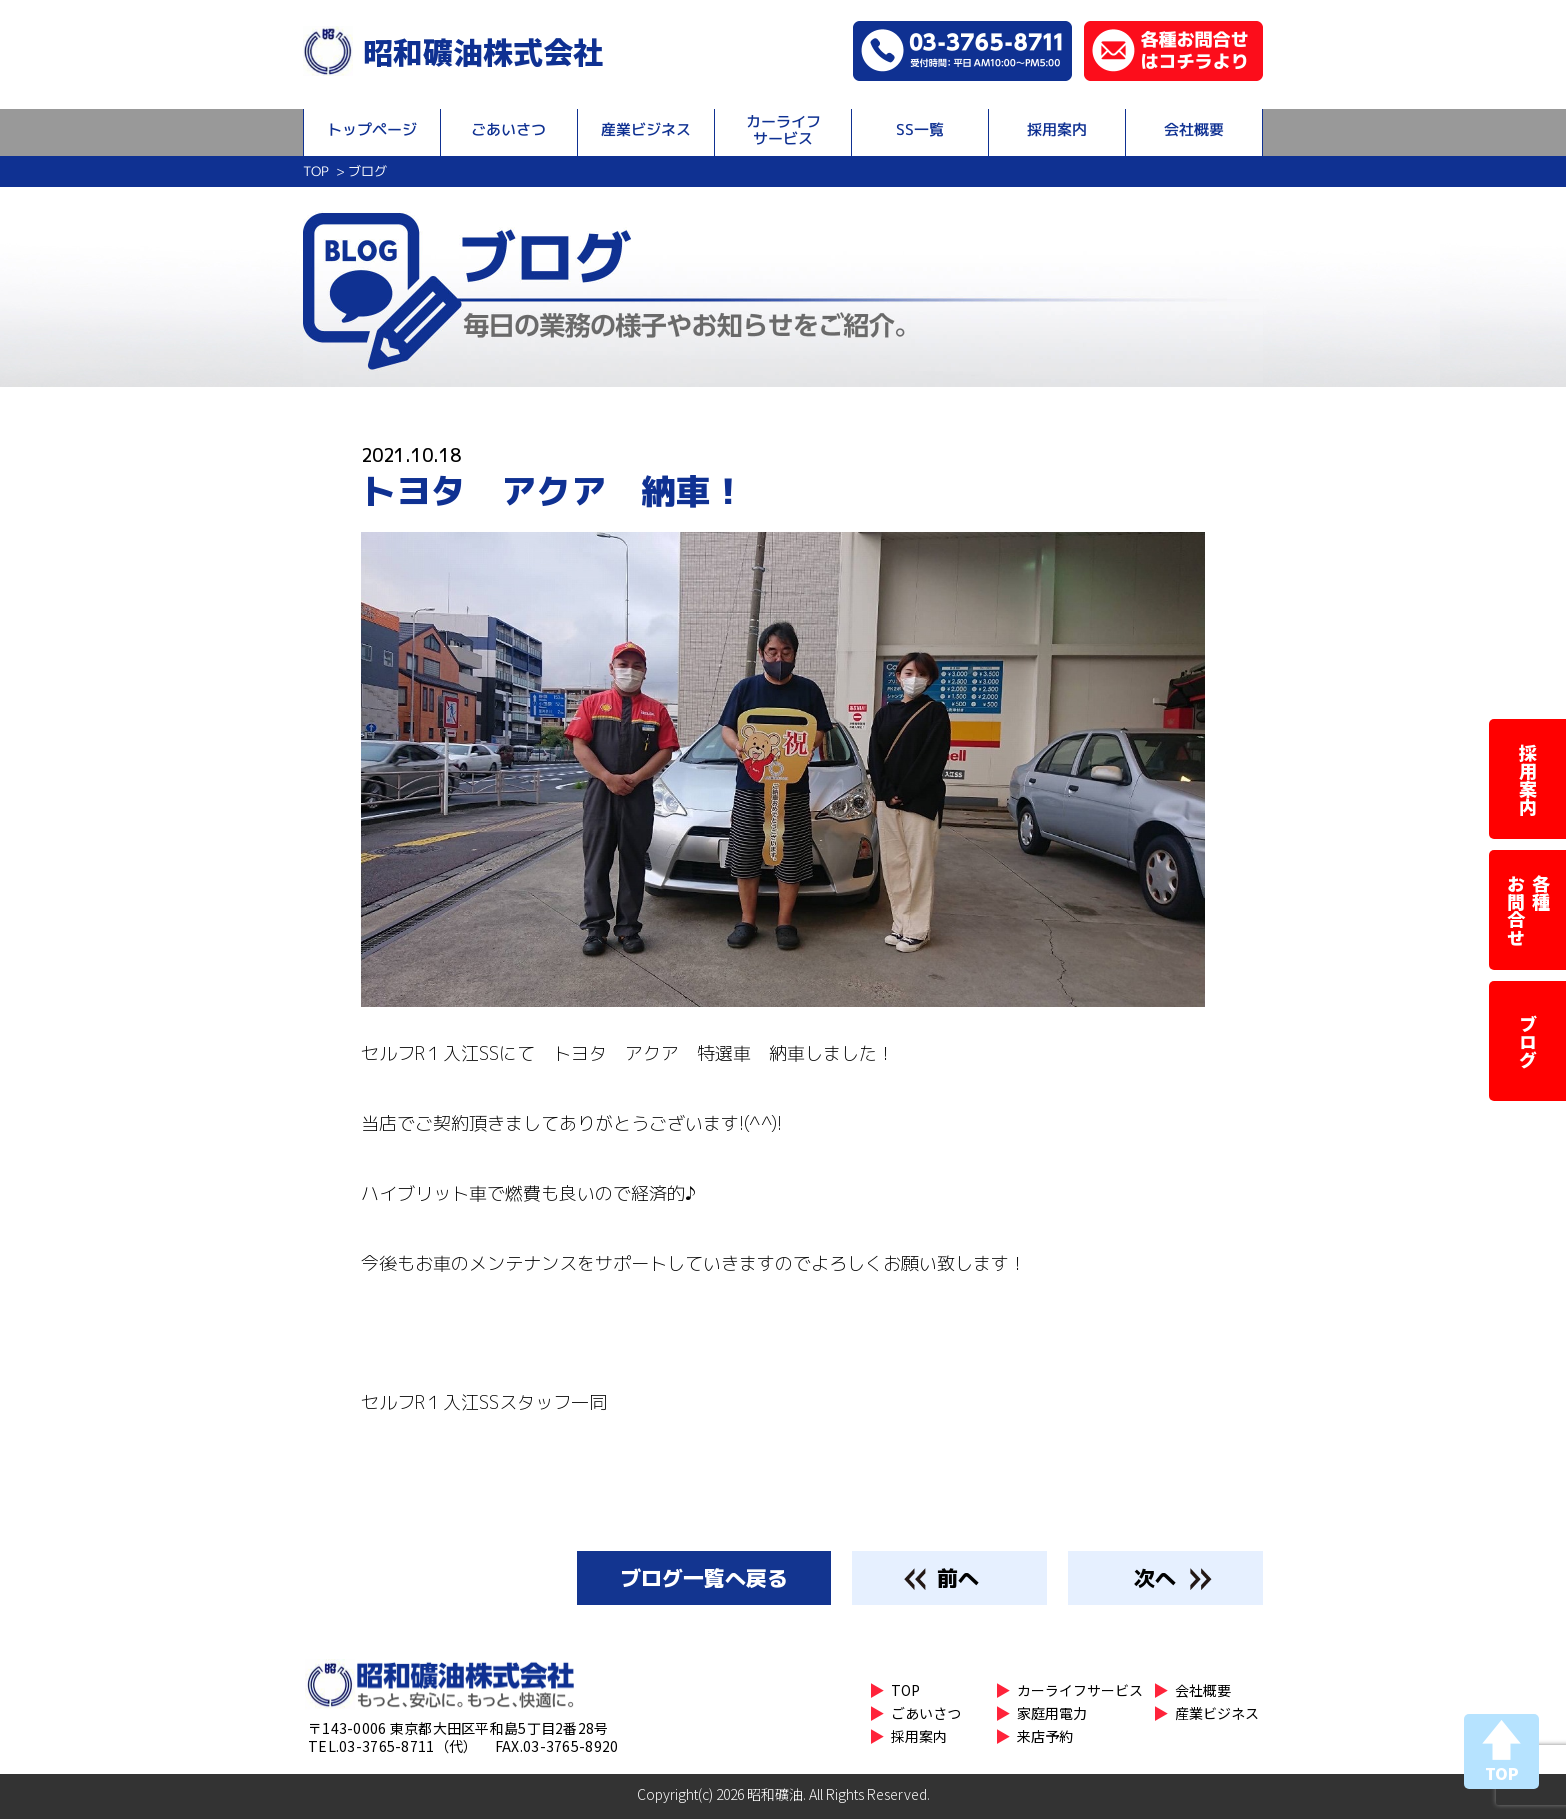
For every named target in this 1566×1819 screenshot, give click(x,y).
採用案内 (1057, 129)
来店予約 (1045, 1736)
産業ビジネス (646, 129)
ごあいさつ (508, 129)
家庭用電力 (1052, 1713)
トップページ (372, 129)
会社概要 (1194, 129)
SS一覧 (920, 129)
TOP (315, 171)
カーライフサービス (783, 130)
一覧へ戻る (704, 1578)
